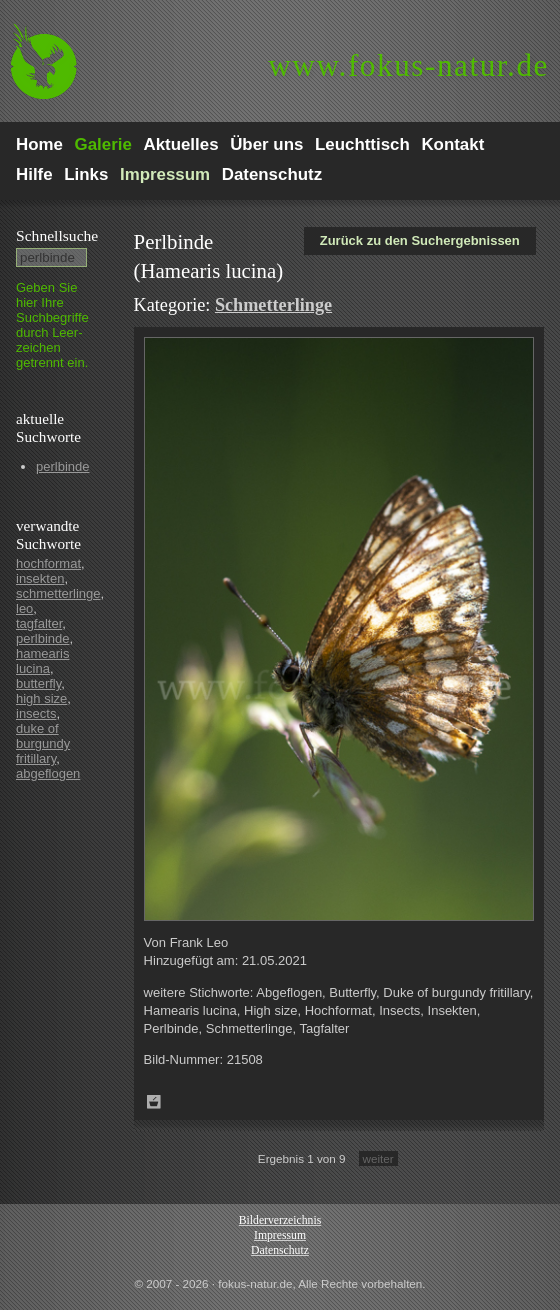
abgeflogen (48, 773)
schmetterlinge (58, 593)
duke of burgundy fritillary (43, 743)
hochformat (48, 563)
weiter (378, 1158)
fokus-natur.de (408, 65)
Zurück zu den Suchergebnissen (420, 240)
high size (41, 698)
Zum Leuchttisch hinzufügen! (154, 1102)
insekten (40, 578)
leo (24, 608)
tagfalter (39, 623)
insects (36, 713)
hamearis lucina (42, 661)
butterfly (38, 683)
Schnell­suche (57, 235)
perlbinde (63, 466)
